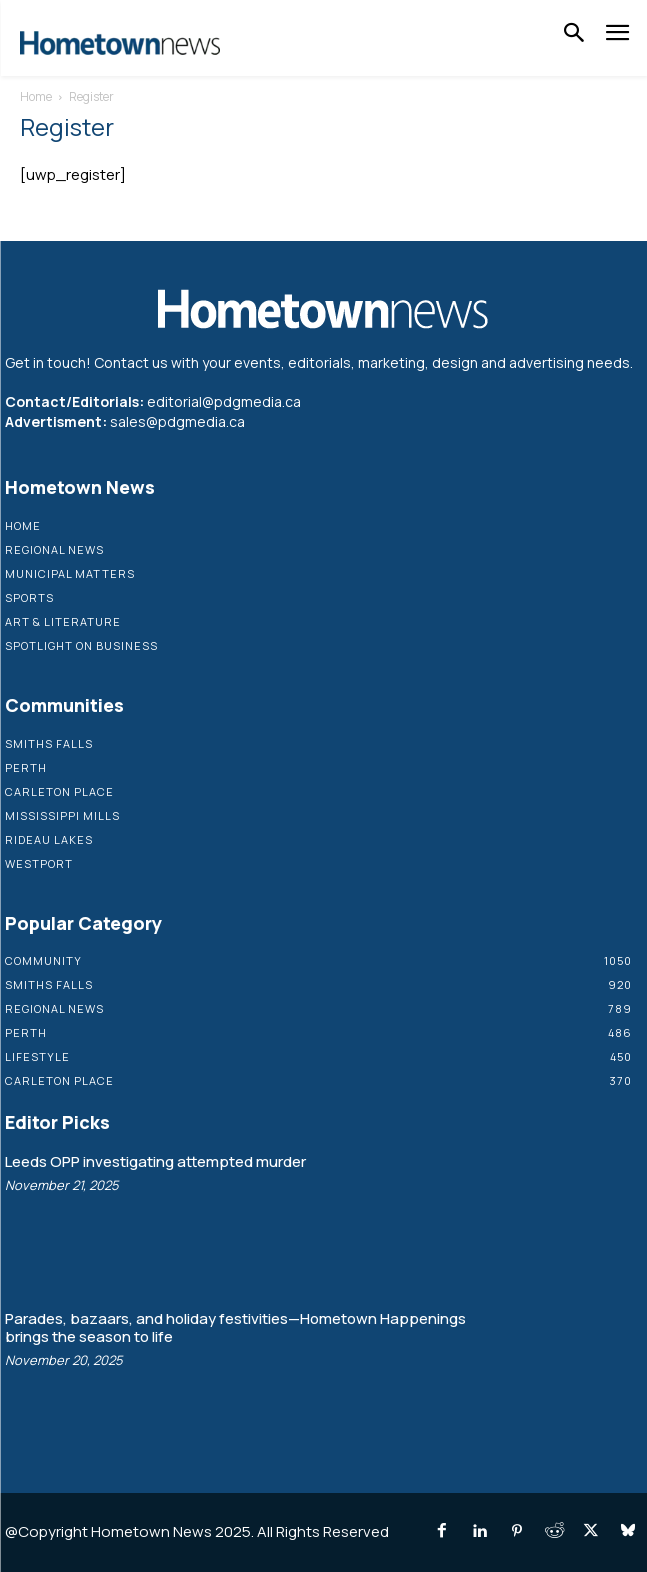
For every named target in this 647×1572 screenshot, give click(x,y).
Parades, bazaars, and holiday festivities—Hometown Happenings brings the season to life (235, 1327)
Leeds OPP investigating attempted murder (155, 1161)
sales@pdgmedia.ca (177, 421)
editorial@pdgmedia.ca (224, 401)
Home (36, 96)
